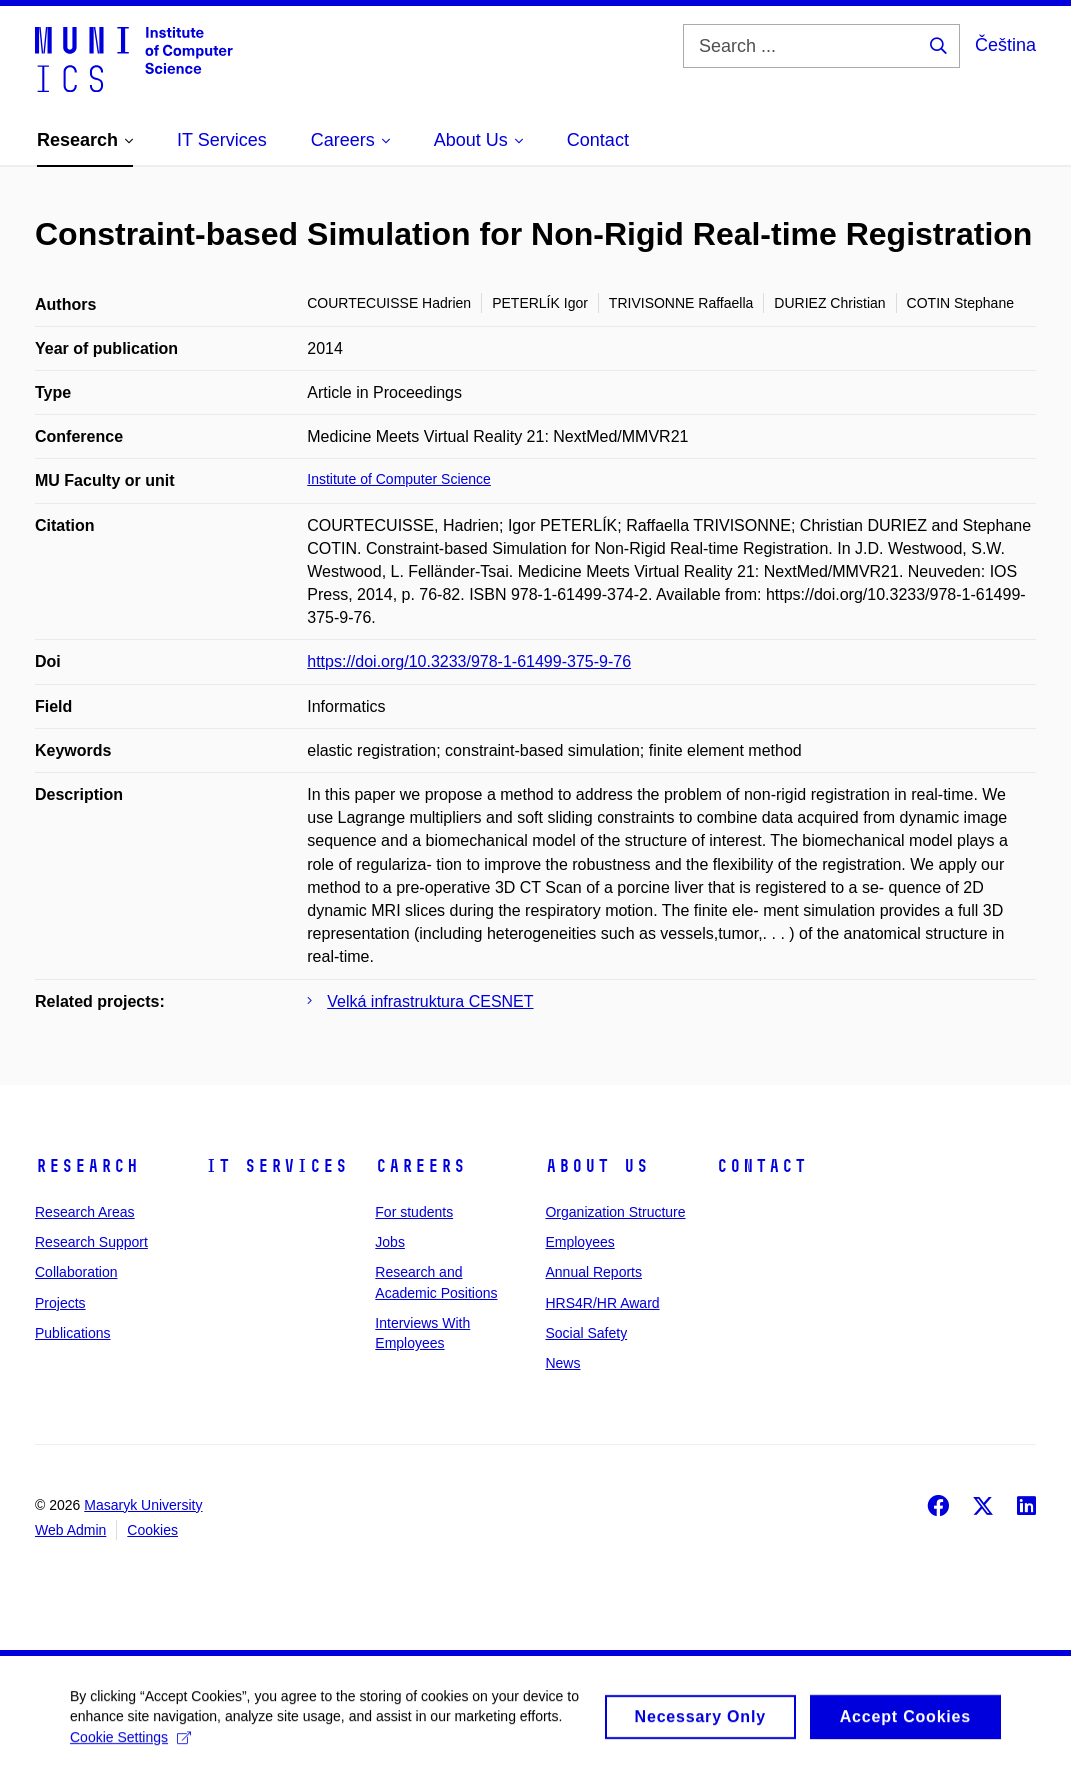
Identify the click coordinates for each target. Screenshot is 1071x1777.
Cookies (152, 1530)
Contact (761, 1166)
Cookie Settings (130, 1749)
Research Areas (85, 1212)
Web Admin (70, 1530)
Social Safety (586, 1333)
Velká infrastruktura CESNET (430, 1001)
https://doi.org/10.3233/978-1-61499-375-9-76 (469, 661)
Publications (73, 1333)
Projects (60, 1303)
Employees (579, 1242)
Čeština (1005, 45)
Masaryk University (143, 1505)
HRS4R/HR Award (602, 1303)
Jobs (390, 1242)
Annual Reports (593, 1272)
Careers (420, 1166)
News (562, 1363)
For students (414, 1212)
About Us (597, 1166)
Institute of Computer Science (399, 479)
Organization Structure (615, 1212)
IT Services (276, 1166)
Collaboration (76, 1272)
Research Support (91, 1242)
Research (87, 1166)
